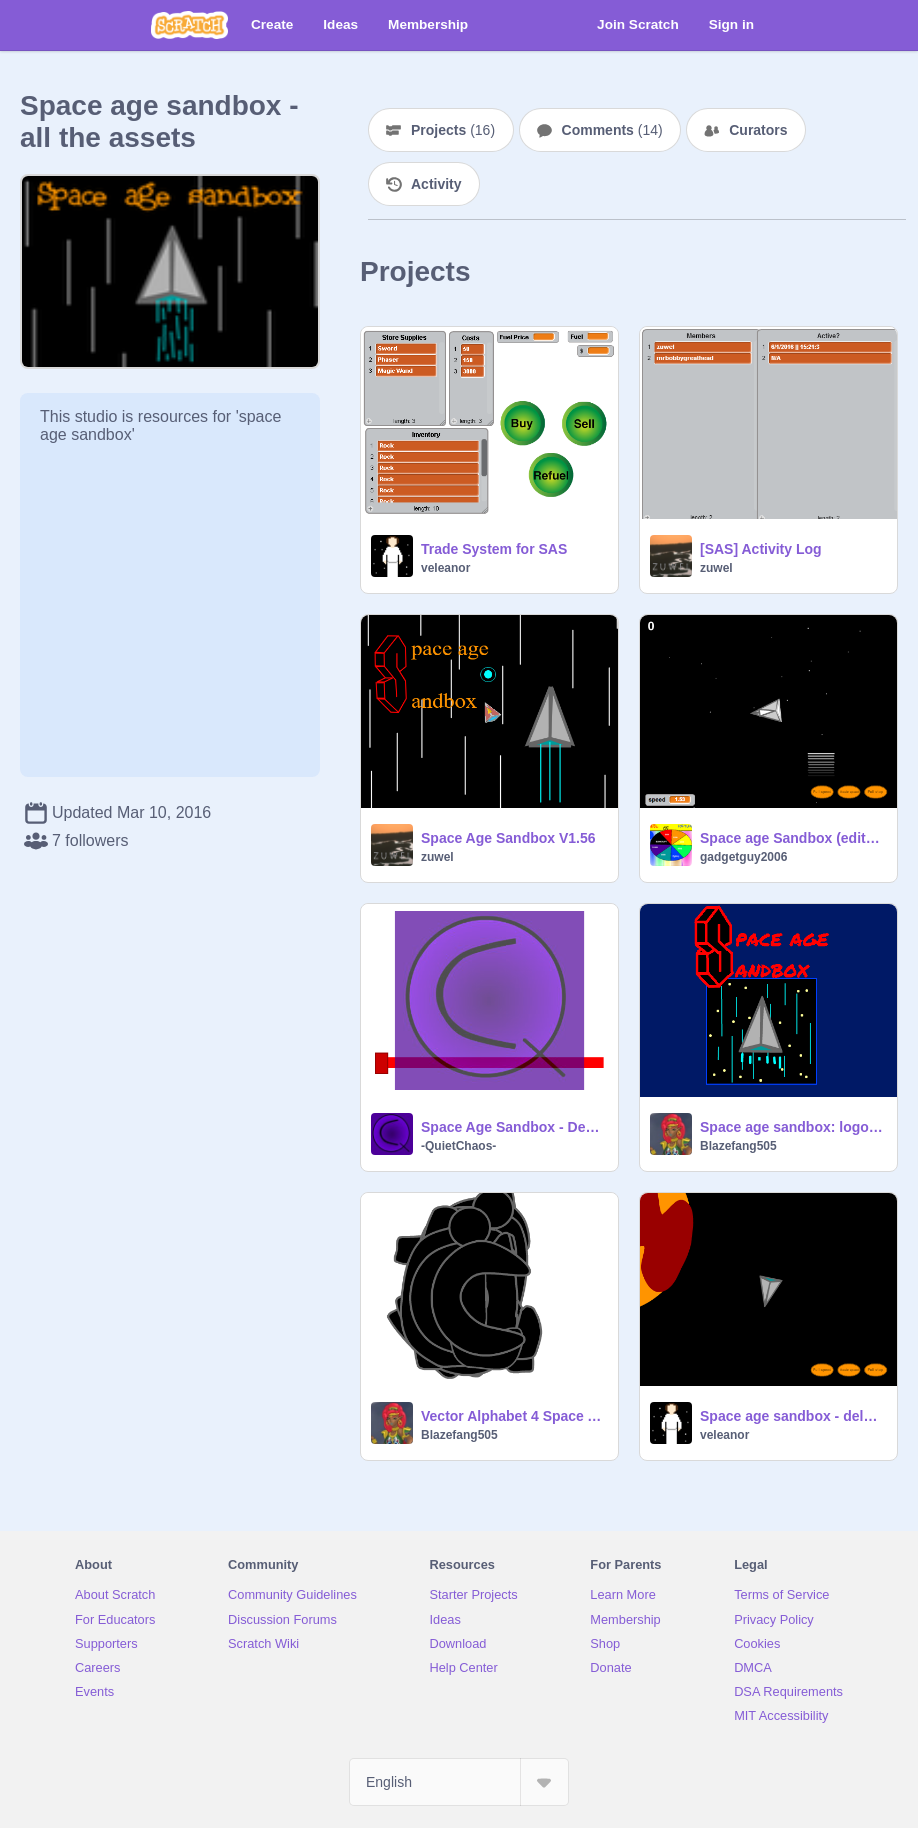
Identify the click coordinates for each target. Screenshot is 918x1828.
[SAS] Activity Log (761, 549)
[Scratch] (189, 25)
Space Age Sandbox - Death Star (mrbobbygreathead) (513, 1127)
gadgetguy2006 (743, 857)
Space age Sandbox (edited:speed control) (792, 838)
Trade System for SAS (494, 549)
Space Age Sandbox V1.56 (508, 838)
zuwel (716, 568)
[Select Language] (459, 1782)
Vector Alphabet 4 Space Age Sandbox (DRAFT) (513, 1416)
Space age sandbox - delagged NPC (792, 1416)
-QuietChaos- (458, 1146)
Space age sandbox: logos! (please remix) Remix (792, 1127)
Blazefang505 (738, 1146)
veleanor (445, 568)
